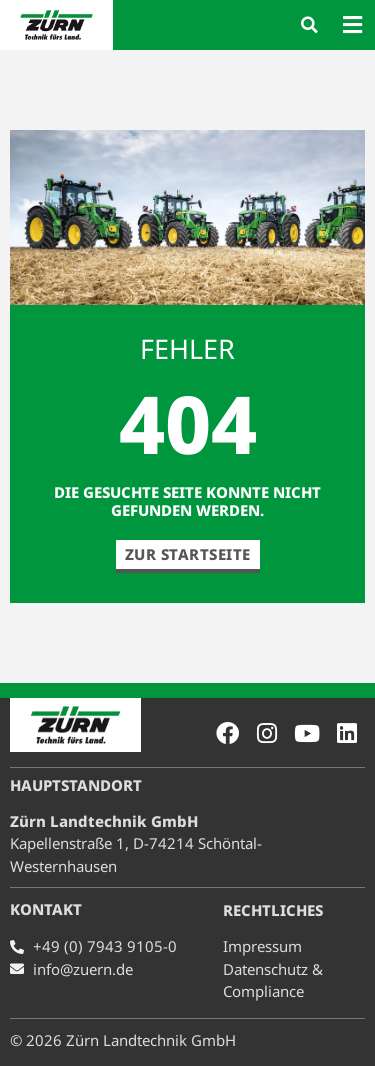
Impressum (262, 946)
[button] (309, 25)
